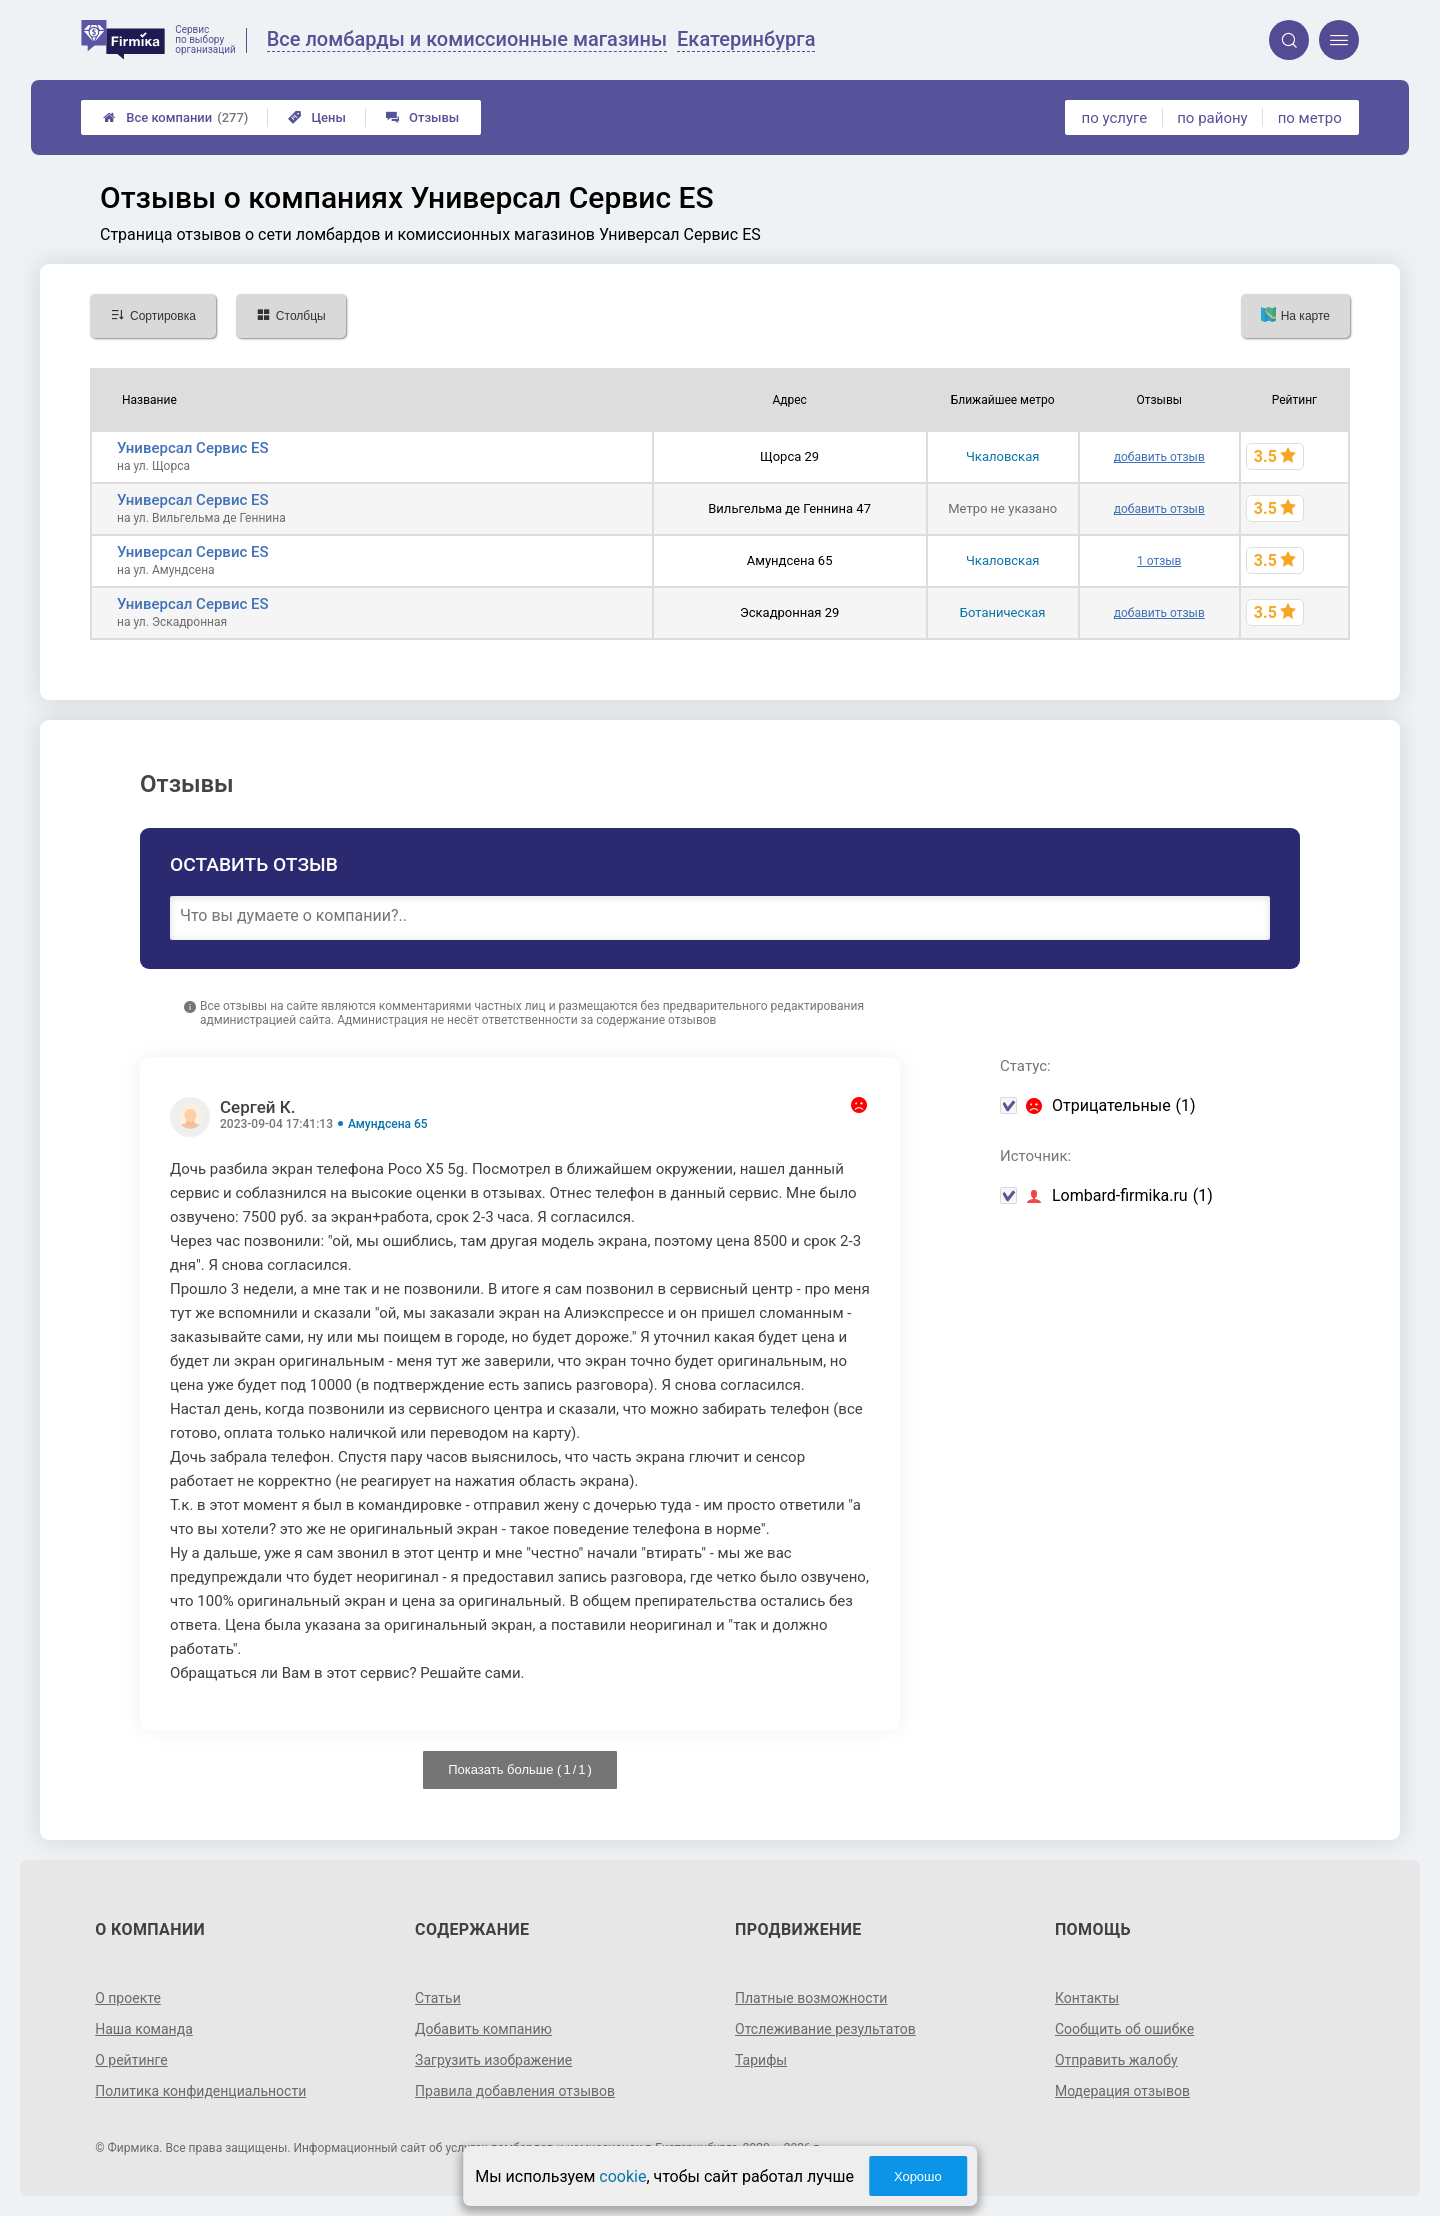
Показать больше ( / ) (520, 1769)
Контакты (1087, 1998)
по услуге (1115, 118)
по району (1212, 118)
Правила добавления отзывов (515, 2091)
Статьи (438, 1998)
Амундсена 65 (388, 1124)
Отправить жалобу (1116, 2060)
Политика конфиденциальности (200, 2091)
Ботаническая (1003, 612)
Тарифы (761, 2060)
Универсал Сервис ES (193, 448)
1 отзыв (1159, 561)
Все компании (175, 117)
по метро (1310, 118)
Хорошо (918, 2176)
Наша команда (144, 2029)
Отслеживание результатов (825, 2029)
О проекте (128, 1998)
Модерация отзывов (1122, 2091)
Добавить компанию (483, 2029)
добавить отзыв (1159, 457)
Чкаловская (1002, 456)
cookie (622, 2176)
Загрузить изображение (493, 2060)
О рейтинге (131, 2060)
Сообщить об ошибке (1124, 2029)
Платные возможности (811, 1998)
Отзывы (422, 117)
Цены (317, 117)
